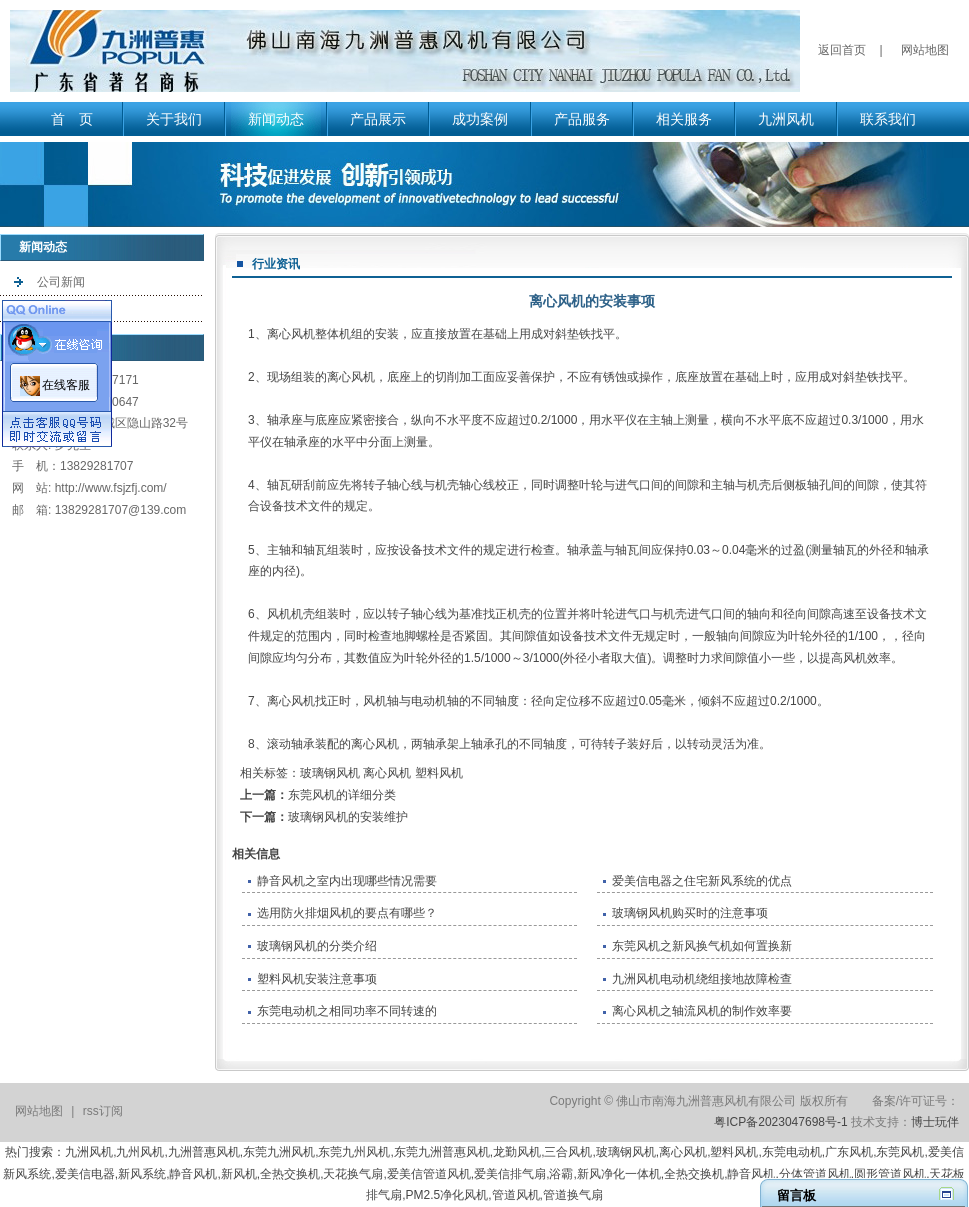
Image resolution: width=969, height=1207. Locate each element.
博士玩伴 (935, 1122)
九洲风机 (786, 119)
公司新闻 (61, 282)
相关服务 (684, 119)
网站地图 (925, 50)
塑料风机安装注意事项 (317, 979)
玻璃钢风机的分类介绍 (317, 946)
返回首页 (842, 50)
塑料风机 (439, 773)
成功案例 (480, 119)
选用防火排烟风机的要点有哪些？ (347, 913)
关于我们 (174, 119)
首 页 (72, 119)
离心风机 (291, 334)
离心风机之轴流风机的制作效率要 (702, 1011)
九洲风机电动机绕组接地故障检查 (702, 979)
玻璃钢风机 (330, 773)
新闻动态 (276, 119)
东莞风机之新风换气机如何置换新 (702, 946)
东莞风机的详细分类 (342, 795)
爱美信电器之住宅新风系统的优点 (702, 881)
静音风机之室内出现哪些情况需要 (347, 881)
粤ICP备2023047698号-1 (780, 1122)
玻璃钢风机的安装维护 (348, 817)
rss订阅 (103, 1111)
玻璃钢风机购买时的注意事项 (690, 913)
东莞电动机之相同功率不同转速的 (347, 1011)
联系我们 (888, 119)
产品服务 (582, 119)
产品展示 (378, 119)
